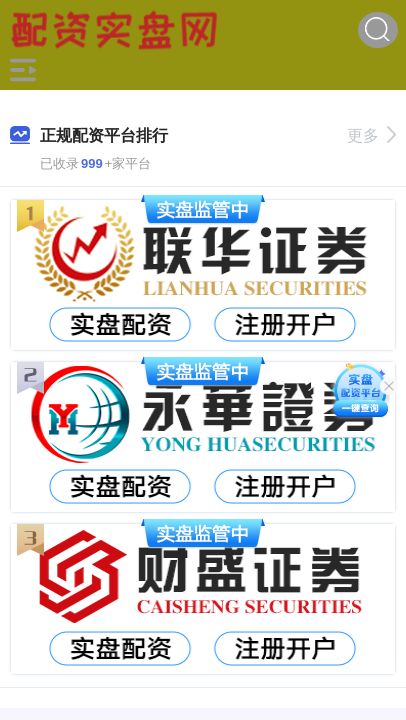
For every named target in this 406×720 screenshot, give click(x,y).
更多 (371, 135)
